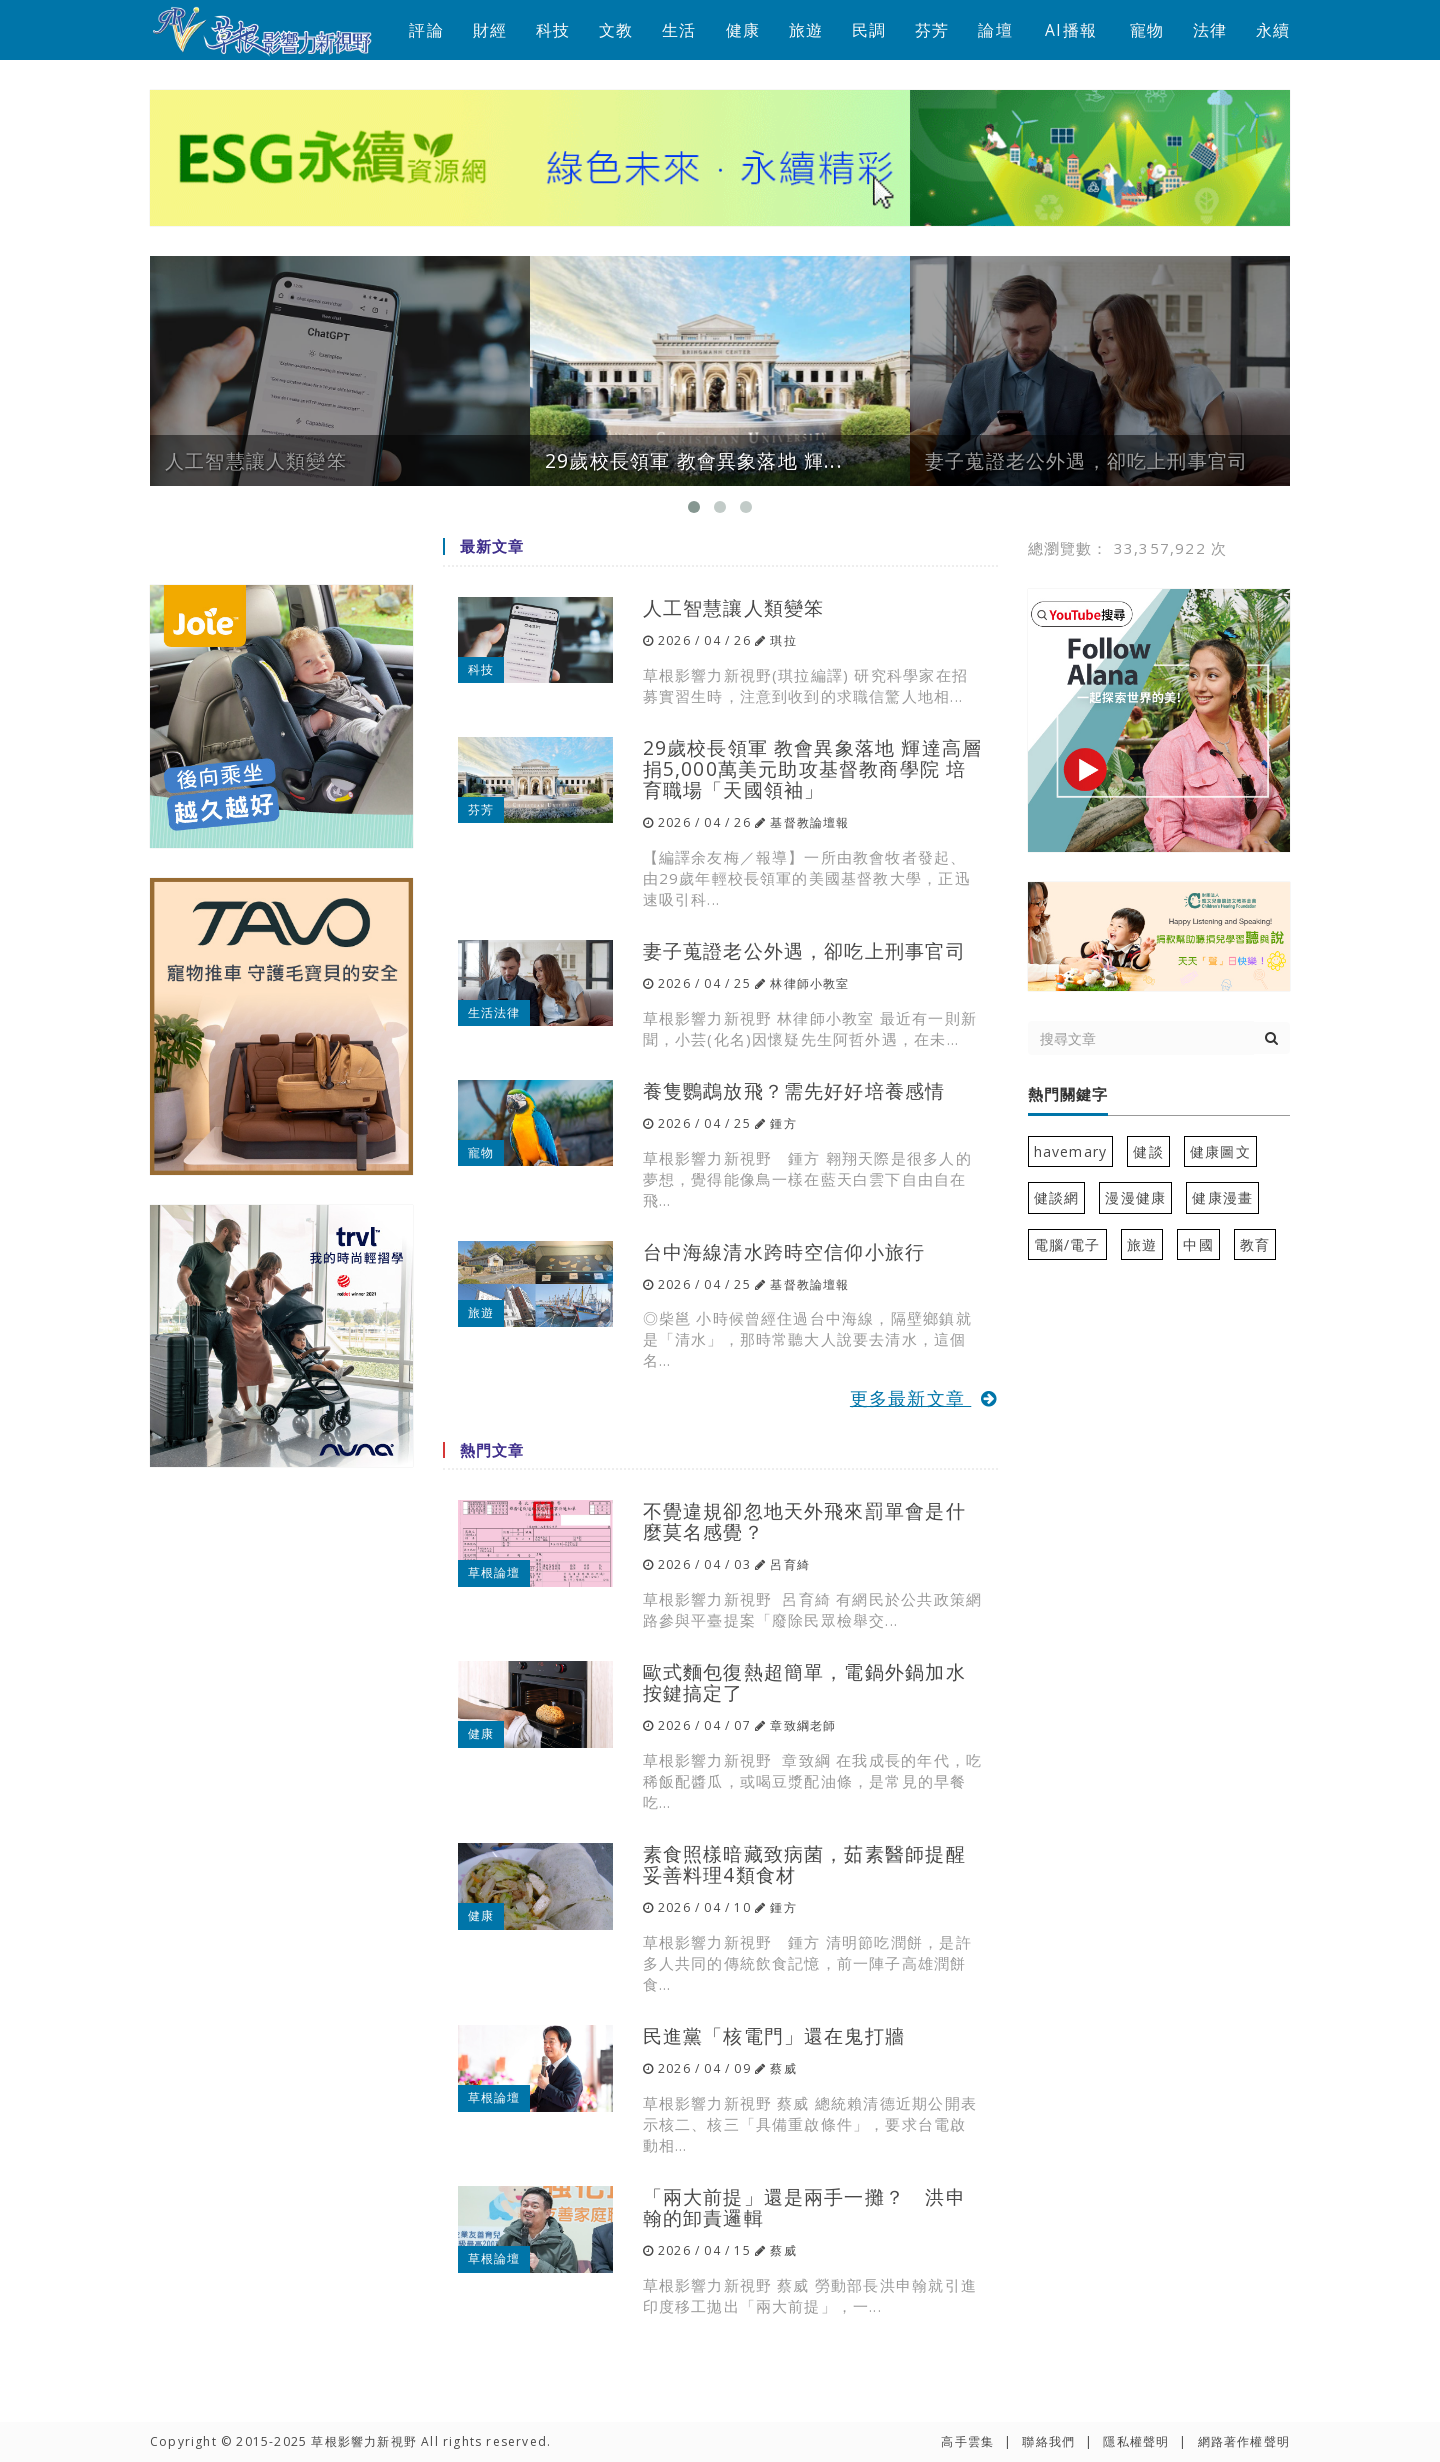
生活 (679, 30)
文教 (616, 30)
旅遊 (806, 30)
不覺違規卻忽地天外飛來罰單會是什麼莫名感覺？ (804, 1521)
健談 (1148, 1151)
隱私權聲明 (1136, 2441)
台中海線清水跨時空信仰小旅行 (784, 1251)
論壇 (995, 30)
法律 (1210, 30)
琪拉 (783, 640)
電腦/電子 (1067, 1244)
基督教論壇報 (809, 822)
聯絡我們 (1048, 2441)
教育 (1255, 1244)
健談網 (1057, 1197)
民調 (869, 30)
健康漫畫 (1222, 1197)
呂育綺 (790, 1564)
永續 (1273, 30)
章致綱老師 (803, 1725)
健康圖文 (1220, 1151)
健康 (743, 30)
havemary (1071, 1151)
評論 (426, 30)
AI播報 (1071, 30)
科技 (553, 30)
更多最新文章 (924, 1398)
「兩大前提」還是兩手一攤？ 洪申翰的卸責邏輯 (804, 2207)
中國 (1198, 1244)
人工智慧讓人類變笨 (734, 607)
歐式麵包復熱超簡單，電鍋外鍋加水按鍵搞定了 (804, 1682)
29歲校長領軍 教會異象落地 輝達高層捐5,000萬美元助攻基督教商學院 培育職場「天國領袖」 (813, 768)
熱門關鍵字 (1068, 1095)
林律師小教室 (809, 983)
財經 (490, 30)
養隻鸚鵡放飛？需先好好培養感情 (794, 1090)
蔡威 (783, 2068)
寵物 (1147, 30)
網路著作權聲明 (1244, 2441)
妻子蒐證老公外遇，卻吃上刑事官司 (804, 950)
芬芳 (932, 30)
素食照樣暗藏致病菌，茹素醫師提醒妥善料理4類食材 (804, 1864)
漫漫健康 (1135, 1197)
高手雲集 (967, 2441)
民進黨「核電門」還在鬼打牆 (774, 2035)
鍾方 (783, 1123)
